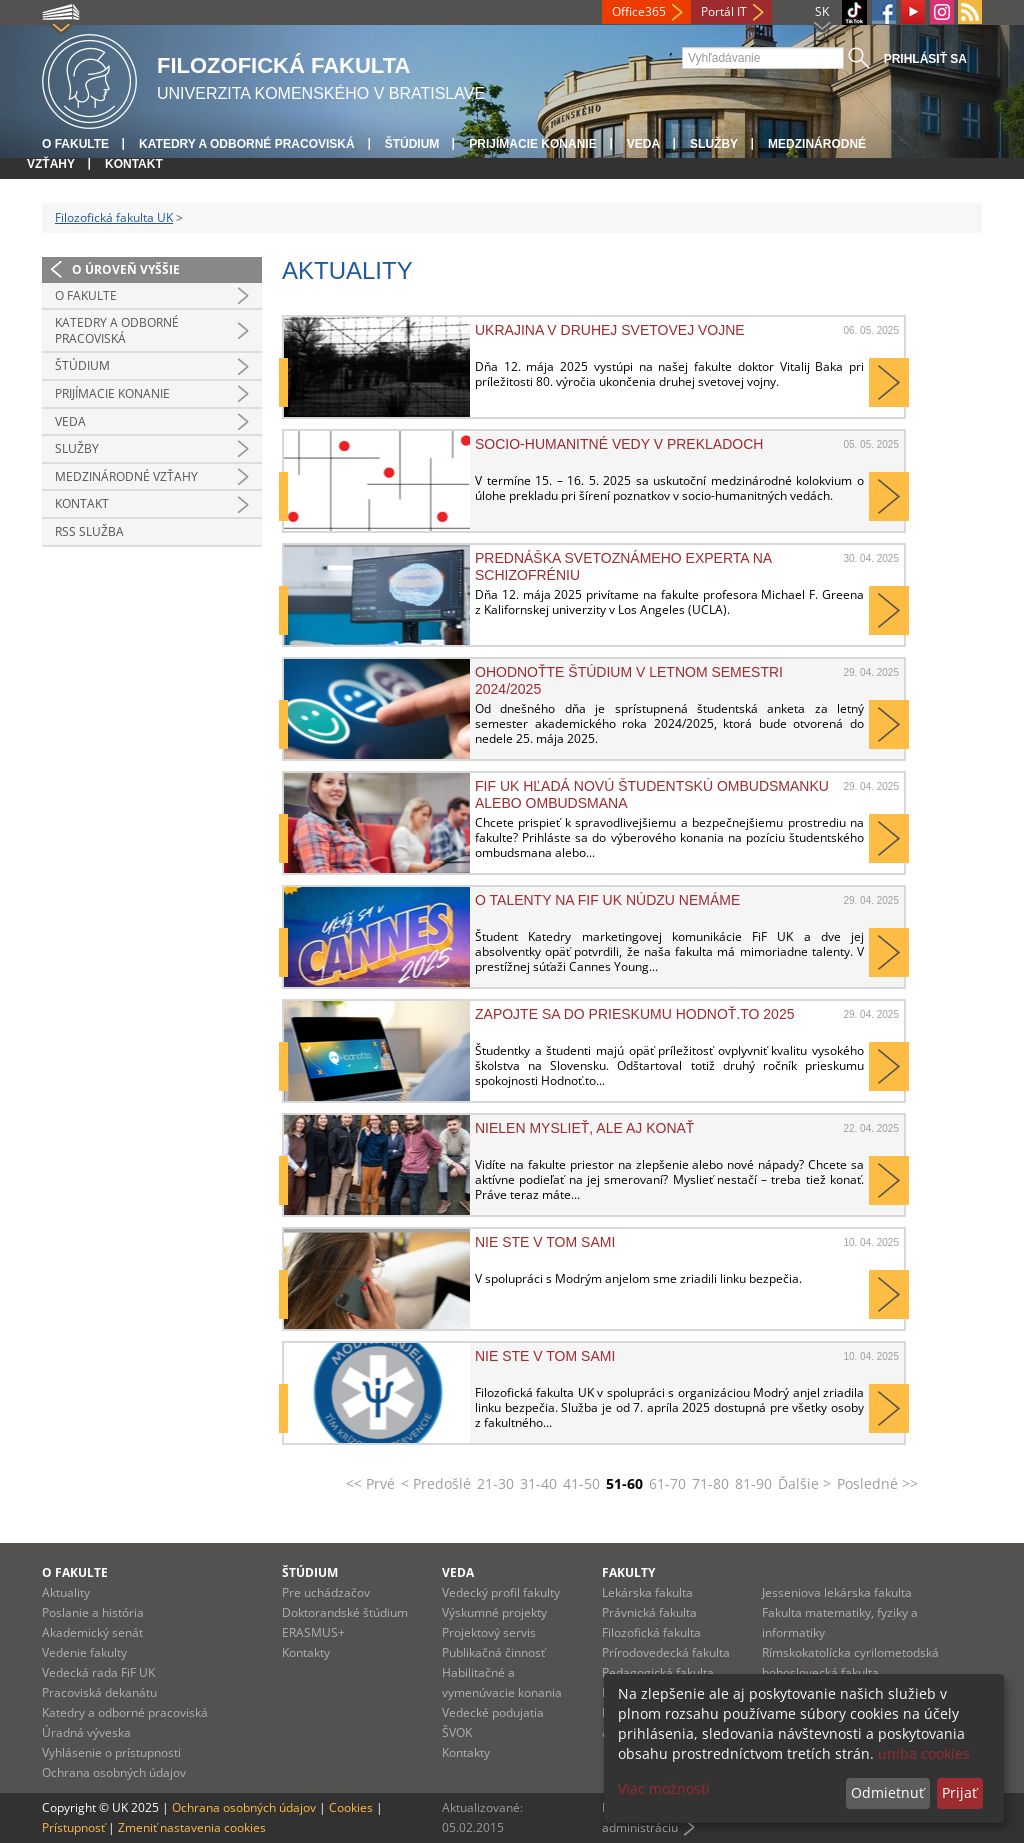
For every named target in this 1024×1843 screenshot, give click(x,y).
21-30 (495, 1483)
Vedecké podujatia (493, 1712)
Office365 (639, 11)
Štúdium (412, 144)
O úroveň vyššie (126, 269)
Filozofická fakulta (651, 1632)
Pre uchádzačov (326, 1592)
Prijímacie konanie (532, 144)
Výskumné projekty (494, 1612)
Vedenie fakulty (84, 1652)
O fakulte (75, 144)
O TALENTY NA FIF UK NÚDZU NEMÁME (607, 900)
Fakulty (628, 1572)
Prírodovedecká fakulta (666, 1652)
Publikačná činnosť (493, 1652)
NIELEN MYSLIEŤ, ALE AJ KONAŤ (584, 1128)
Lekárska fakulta (647, 1592)
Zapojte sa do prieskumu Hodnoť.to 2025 (634, 1014)
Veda (643, 144)
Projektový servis (489, 1632)
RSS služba (89, 531)
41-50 (581, 1483)
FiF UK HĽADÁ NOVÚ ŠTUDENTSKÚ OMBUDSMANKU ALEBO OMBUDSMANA (652, 794)
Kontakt (134, 164)
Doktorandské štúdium (345, 1612)
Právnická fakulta (649, 1612)
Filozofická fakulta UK (114, 217)
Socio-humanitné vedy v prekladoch (619, 444)
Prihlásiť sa (925, 59)
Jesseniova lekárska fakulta (837, 1592)
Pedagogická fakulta (658, 1672)
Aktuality (66, 1592)
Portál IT (724, 11)
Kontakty (306, 1652)
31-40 (538, 1483)
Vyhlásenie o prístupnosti (111, 1752)
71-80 (710, 1483)
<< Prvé (370, 1483)
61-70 (667, 1483)
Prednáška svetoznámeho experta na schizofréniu (623, 566)
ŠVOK (457, 1732)
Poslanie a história (93, 1612)
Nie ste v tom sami (545, 1242)
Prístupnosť (73, 1827)
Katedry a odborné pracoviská (247, 144)
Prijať (959, 1792)
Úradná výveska (86, 1732)
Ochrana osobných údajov (114, 1772)
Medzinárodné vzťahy (126, 476)
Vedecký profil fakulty (501, 1592)
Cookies (351, 1807)
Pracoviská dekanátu (99, 1692)
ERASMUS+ (313, 1632)
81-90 (753, 1483)
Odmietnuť (887, 1792)
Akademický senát (92, 1632)
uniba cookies (924, 1753)
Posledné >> (877, 1483)
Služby (714, 144)
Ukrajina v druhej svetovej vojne (610, 330)
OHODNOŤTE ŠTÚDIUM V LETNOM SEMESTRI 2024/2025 (629, 680)
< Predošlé (436, 1483)
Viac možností (664, 1788)
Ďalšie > (804, 1483)
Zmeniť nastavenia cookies (192, 1827)
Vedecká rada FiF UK (98, 1672)
